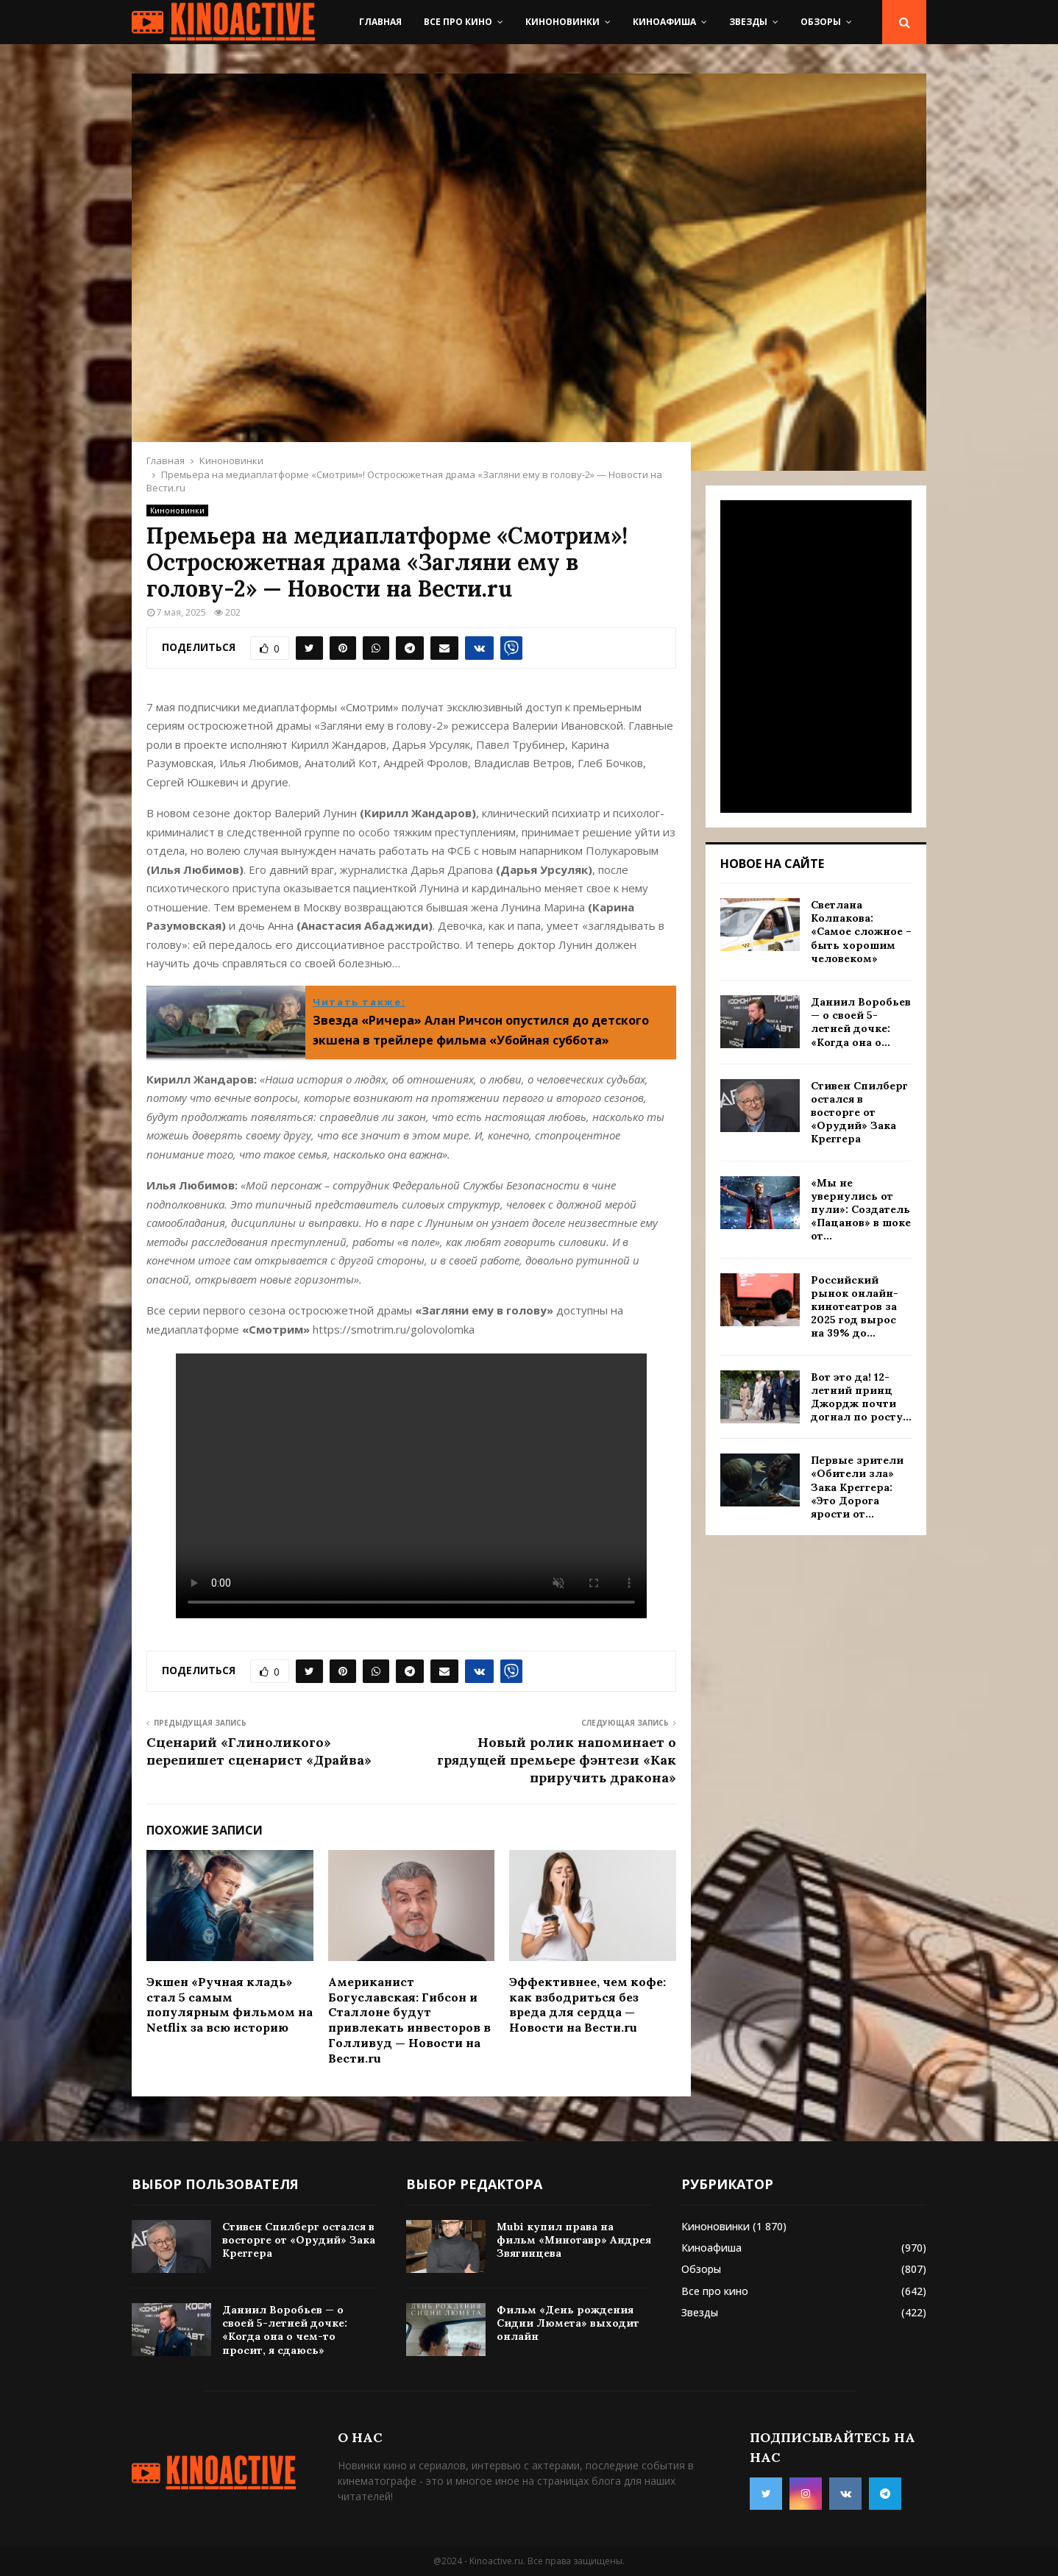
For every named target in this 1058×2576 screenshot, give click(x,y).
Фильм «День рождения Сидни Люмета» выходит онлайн (568, 2323)
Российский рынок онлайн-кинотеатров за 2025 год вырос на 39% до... (854, 1306)
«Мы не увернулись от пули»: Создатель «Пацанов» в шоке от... (861, 1209)
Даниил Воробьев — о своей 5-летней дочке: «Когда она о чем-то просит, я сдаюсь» (284, 2330)
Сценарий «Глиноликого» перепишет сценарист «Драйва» (259, 1751)
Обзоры (820, 21)
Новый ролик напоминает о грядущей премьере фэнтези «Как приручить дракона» (556, 1760)
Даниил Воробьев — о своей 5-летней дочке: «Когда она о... (861, 1022)
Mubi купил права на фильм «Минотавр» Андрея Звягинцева (574, 2240)
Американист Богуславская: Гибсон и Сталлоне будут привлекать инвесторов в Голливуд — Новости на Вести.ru (409, 2020)
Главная (380, 21)
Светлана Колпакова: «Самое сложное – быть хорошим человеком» (861, 931)
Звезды (748, 21)
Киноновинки (562, 21)
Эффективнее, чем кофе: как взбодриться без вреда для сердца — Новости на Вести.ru (587, 2004)
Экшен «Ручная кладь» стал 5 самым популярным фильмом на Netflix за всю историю (229, 2004)
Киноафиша (664, 21)
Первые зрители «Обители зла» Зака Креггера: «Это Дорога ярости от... (857, 1487)
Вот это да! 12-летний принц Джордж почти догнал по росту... (861, 1397)
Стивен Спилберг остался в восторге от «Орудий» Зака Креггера (859, 1112)
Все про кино (458, 21)
